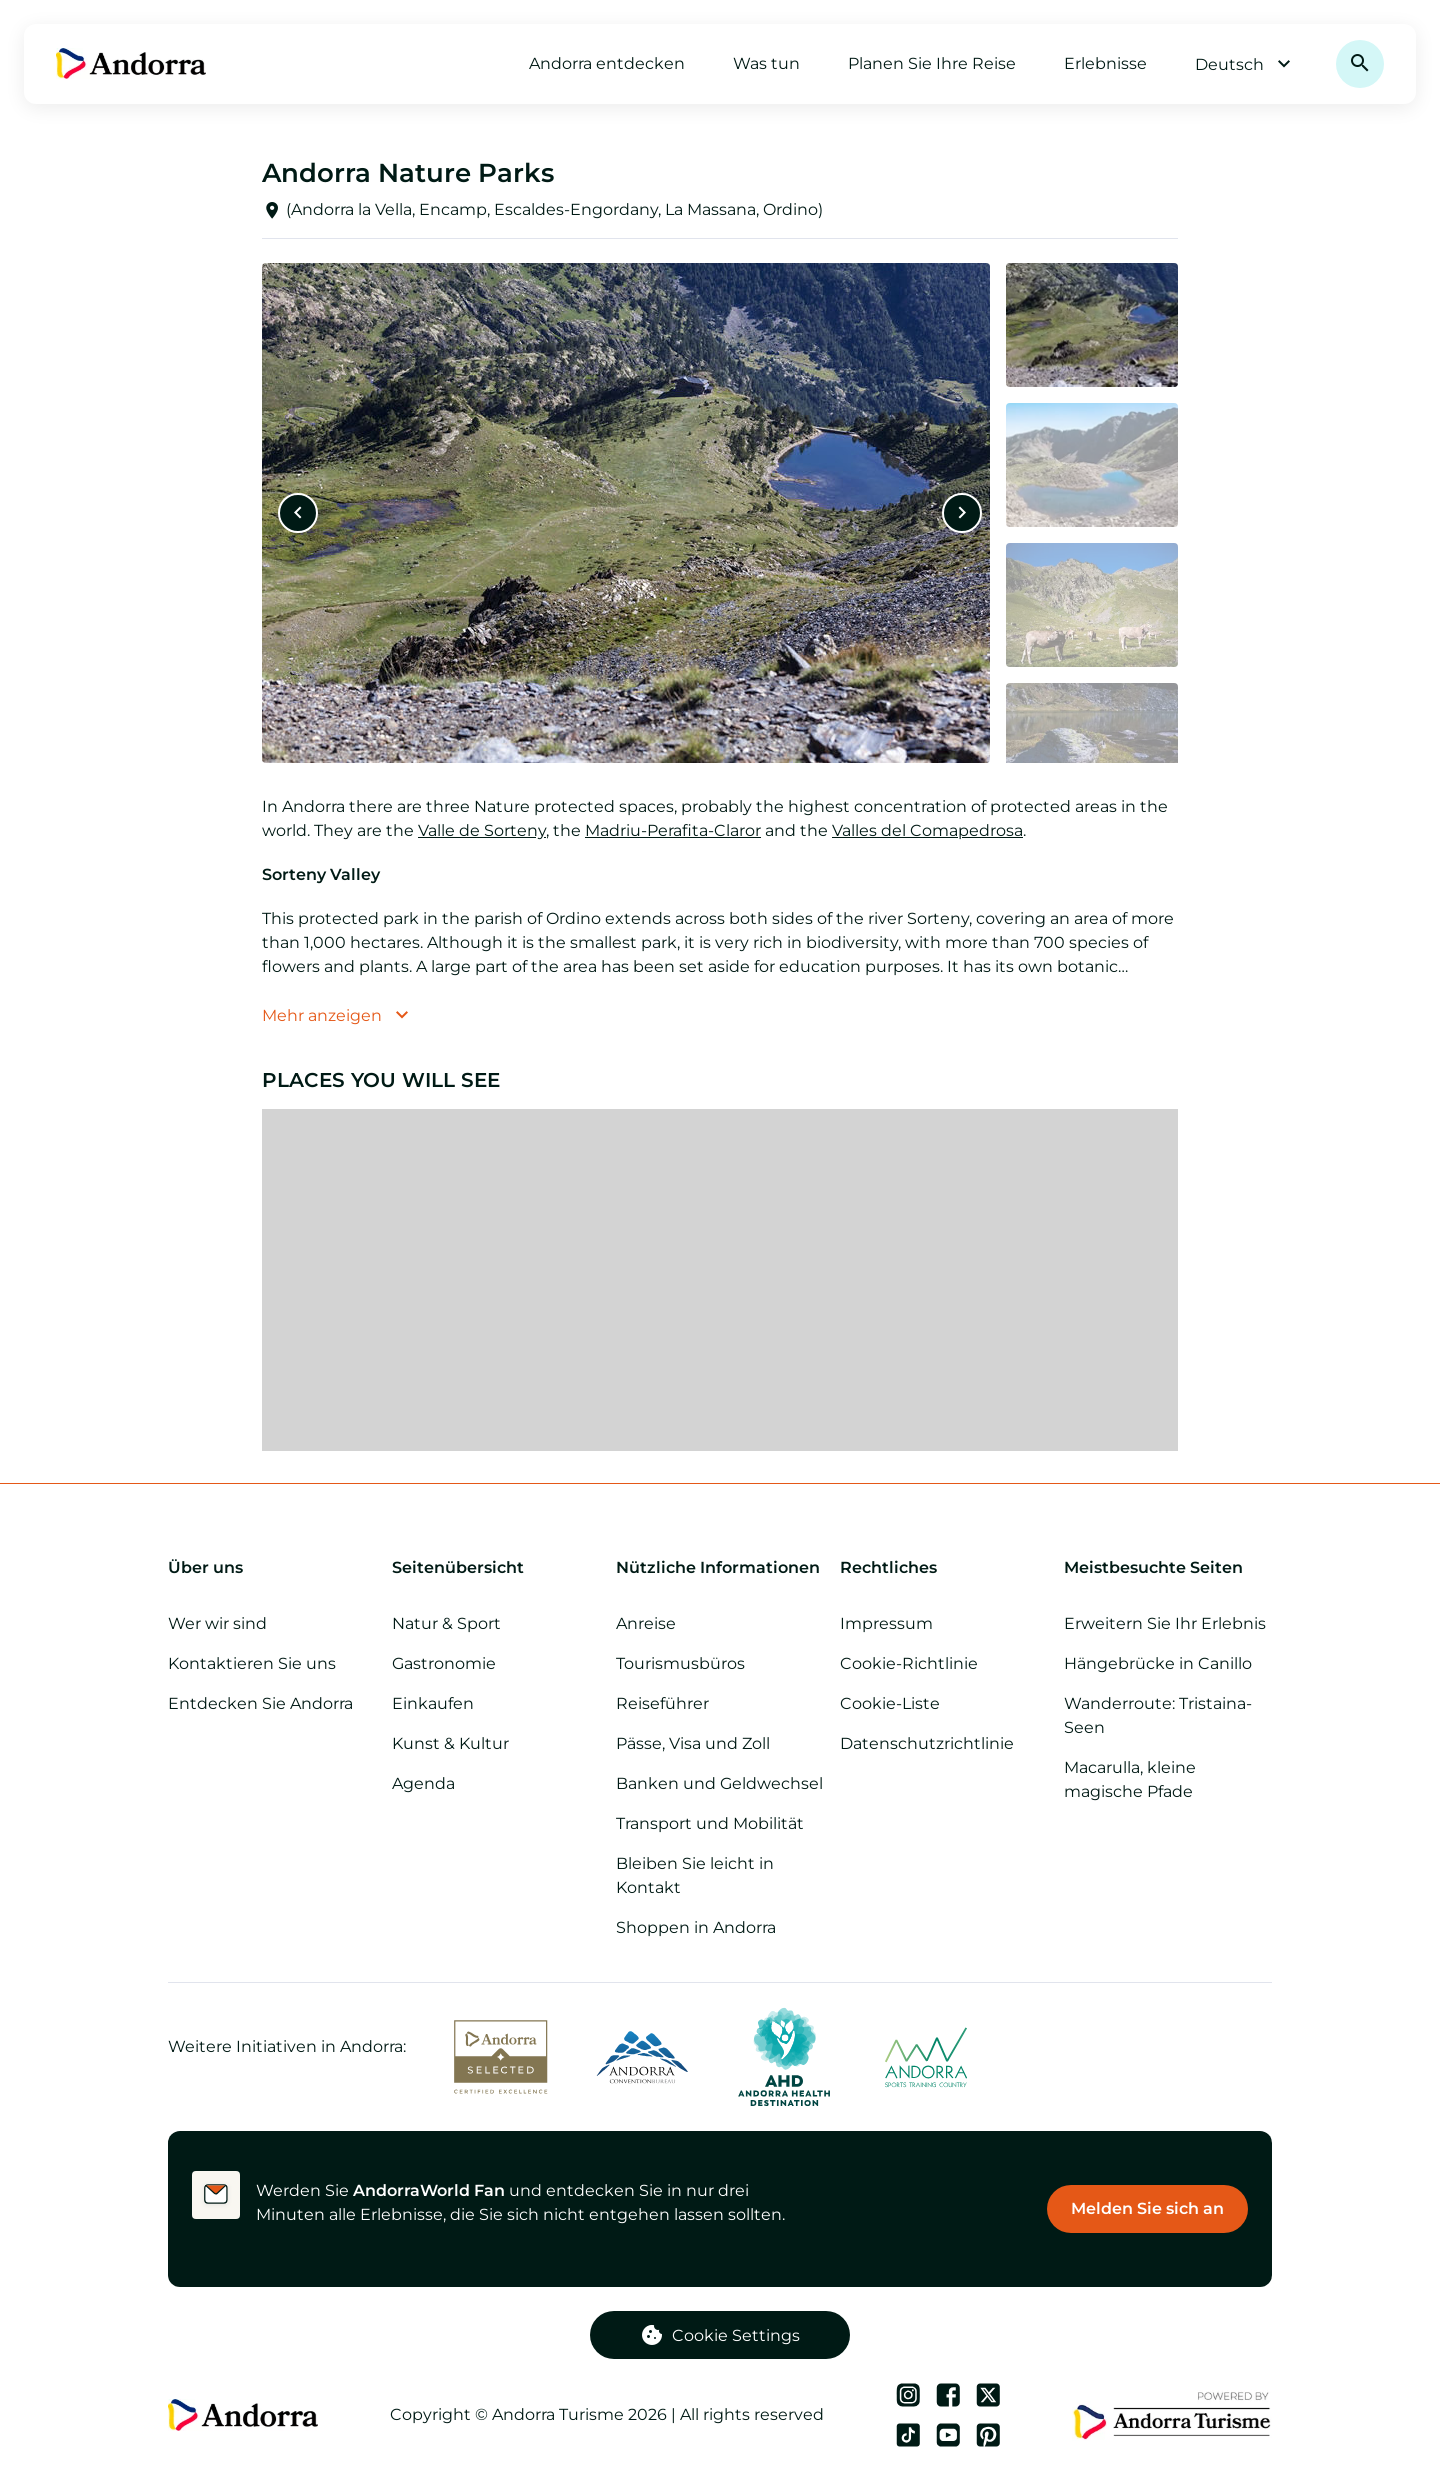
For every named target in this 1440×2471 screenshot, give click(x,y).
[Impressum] (944, 1624)
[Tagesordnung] (496, 1784)
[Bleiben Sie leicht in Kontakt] (720, 1876)
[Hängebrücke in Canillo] (1168, 1664)
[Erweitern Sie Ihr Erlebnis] (1168, 1624)
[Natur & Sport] (496, 1624)
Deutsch (1245, 64)
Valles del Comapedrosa (927, 830)
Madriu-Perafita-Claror (673, 830)
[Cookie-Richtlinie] (944, 1664)
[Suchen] (1360, 64)
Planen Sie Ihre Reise (932, 63)
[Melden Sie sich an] (1147, 2209)
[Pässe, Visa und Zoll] (720, 1744)
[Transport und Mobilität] (720, 1824)
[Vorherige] (298, 513)
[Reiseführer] (720, 1704)
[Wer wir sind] (272, 1624)
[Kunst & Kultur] (496, 1744)
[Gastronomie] (496, 1664)
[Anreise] (720, 1624)
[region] (720, 1280)
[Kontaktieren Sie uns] (272, 1664)
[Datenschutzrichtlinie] (944, 1744)
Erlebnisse (1105, 63)
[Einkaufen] (496, 1704)
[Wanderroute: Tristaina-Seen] (1168, 1716)
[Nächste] (962, 513)
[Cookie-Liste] (944, 1704)
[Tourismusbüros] (720, 1664)
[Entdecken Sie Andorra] (272, 1704)
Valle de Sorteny (482, 830)
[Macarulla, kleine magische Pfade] (1168, 1780)
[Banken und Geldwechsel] (720, 1784)
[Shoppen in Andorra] (720, 1928)
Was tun (766, 63)
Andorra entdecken (607, 63)
